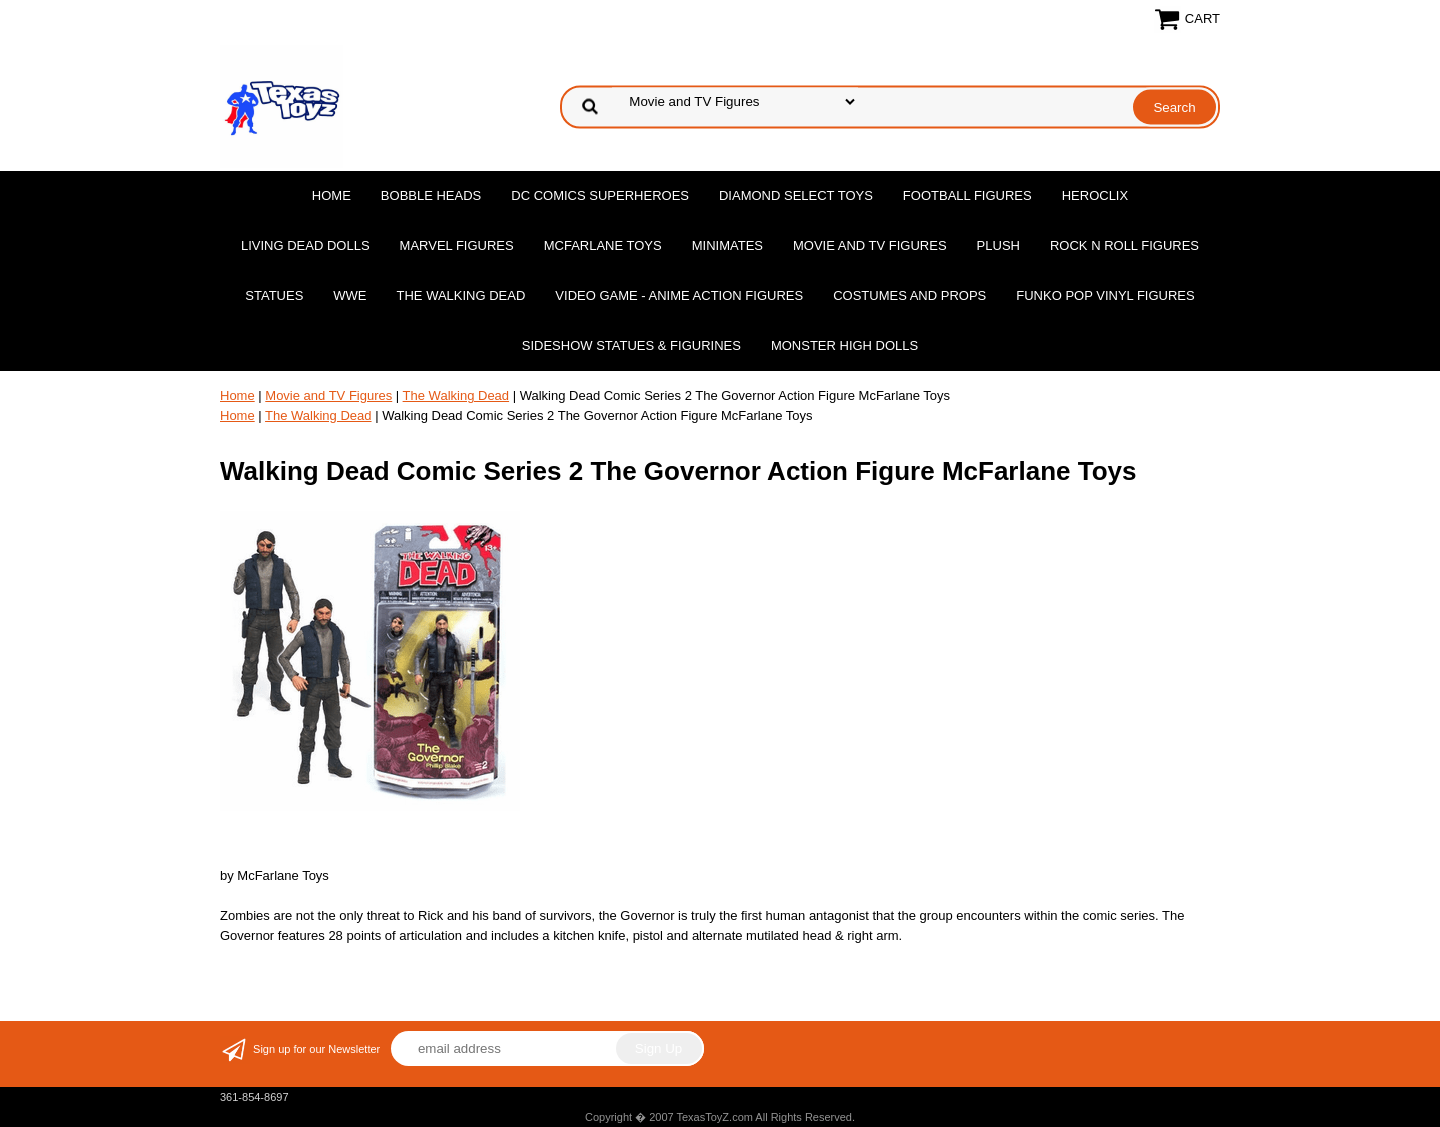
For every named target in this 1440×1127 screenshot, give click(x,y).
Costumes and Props (909, 295)
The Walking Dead (461, 295)
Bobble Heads (431, 195)
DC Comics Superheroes (600, 195)
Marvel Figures (457, 245)
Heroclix (1095, 195)
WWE (349, 295)
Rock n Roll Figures (1124, 245)
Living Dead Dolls (305, 245)
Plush (998, 245)
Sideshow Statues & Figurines (631, 345)
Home (331, 195)
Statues (274, 295)
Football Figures (967, 195)
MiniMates (727, 245)
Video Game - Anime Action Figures (679, 295)
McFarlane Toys (603, 245)
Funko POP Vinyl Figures (1105, 295)
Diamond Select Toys (796, 195)
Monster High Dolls (844, 345)
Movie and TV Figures (870, 245)
